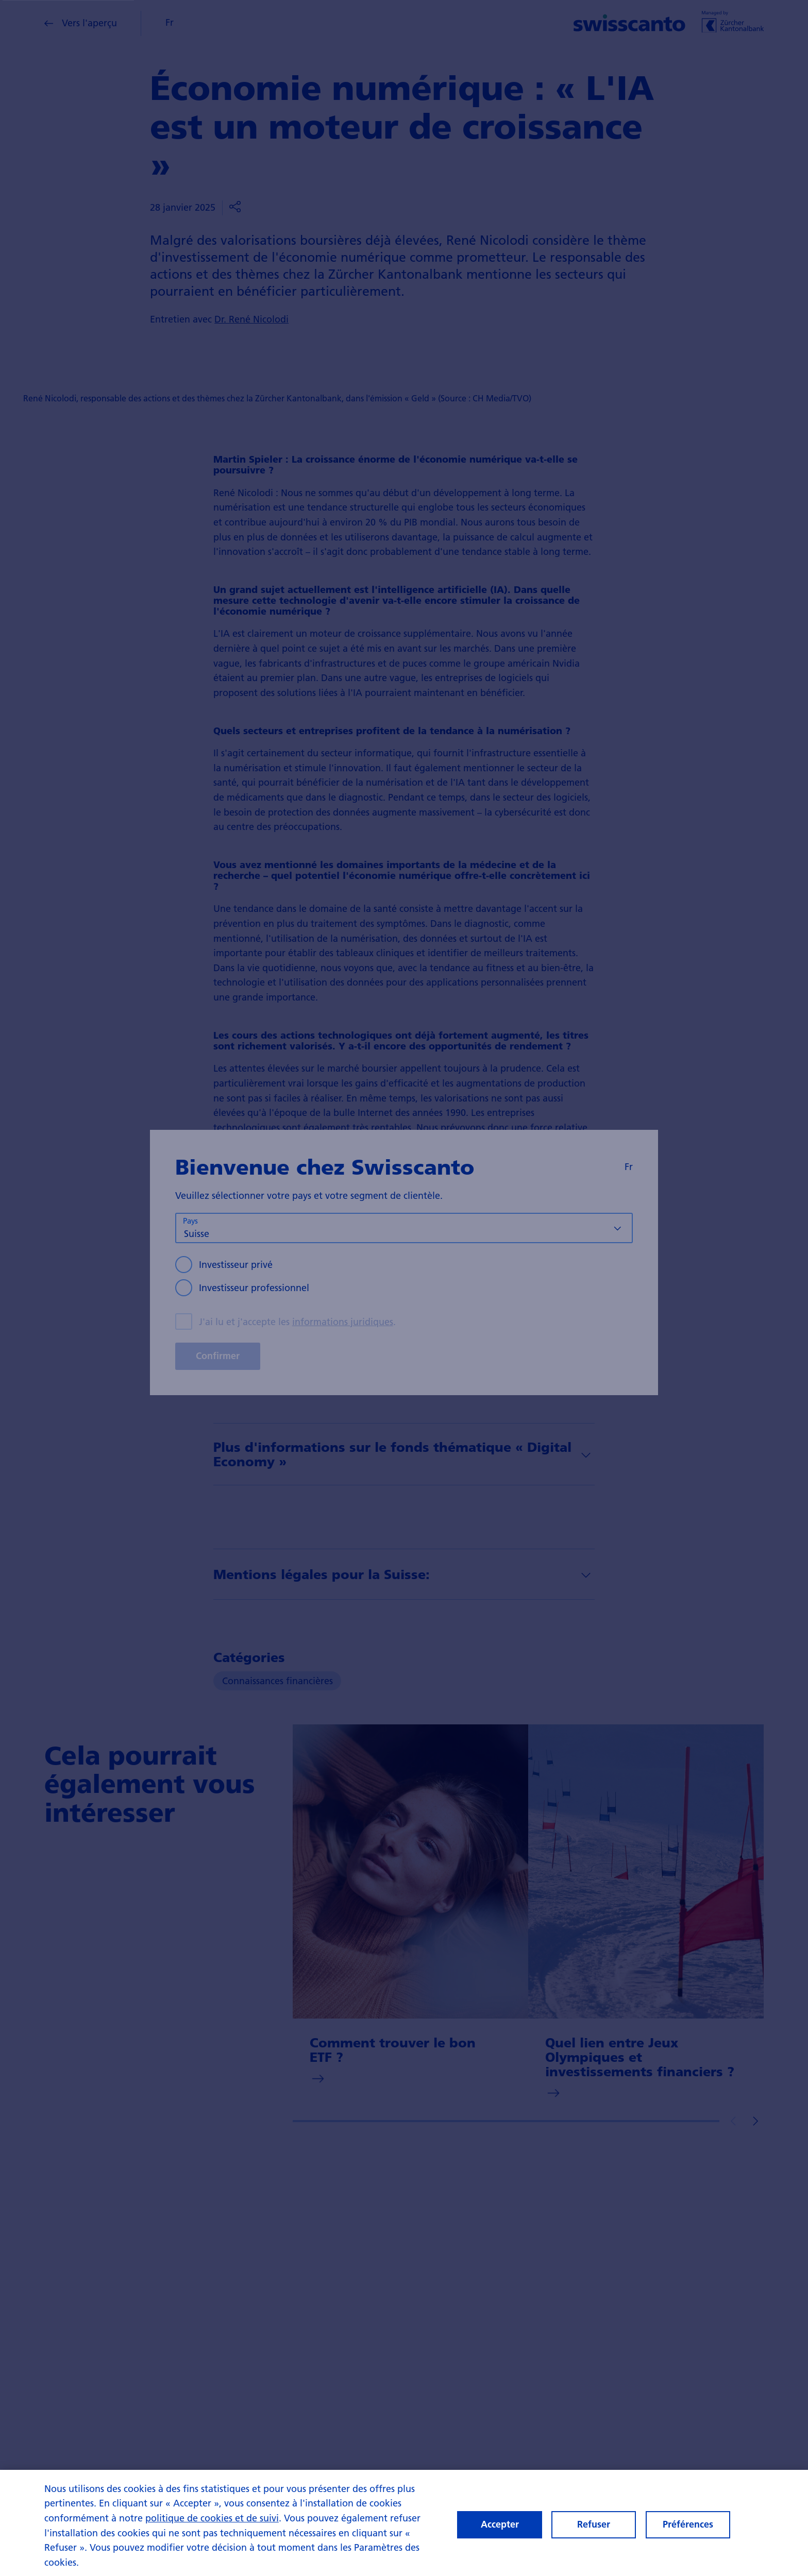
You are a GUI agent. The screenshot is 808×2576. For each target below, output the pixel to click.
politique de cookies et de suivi (212, 2519)
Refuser (593, 2526)
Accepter (500, 2526)
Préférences (688, 2526)
